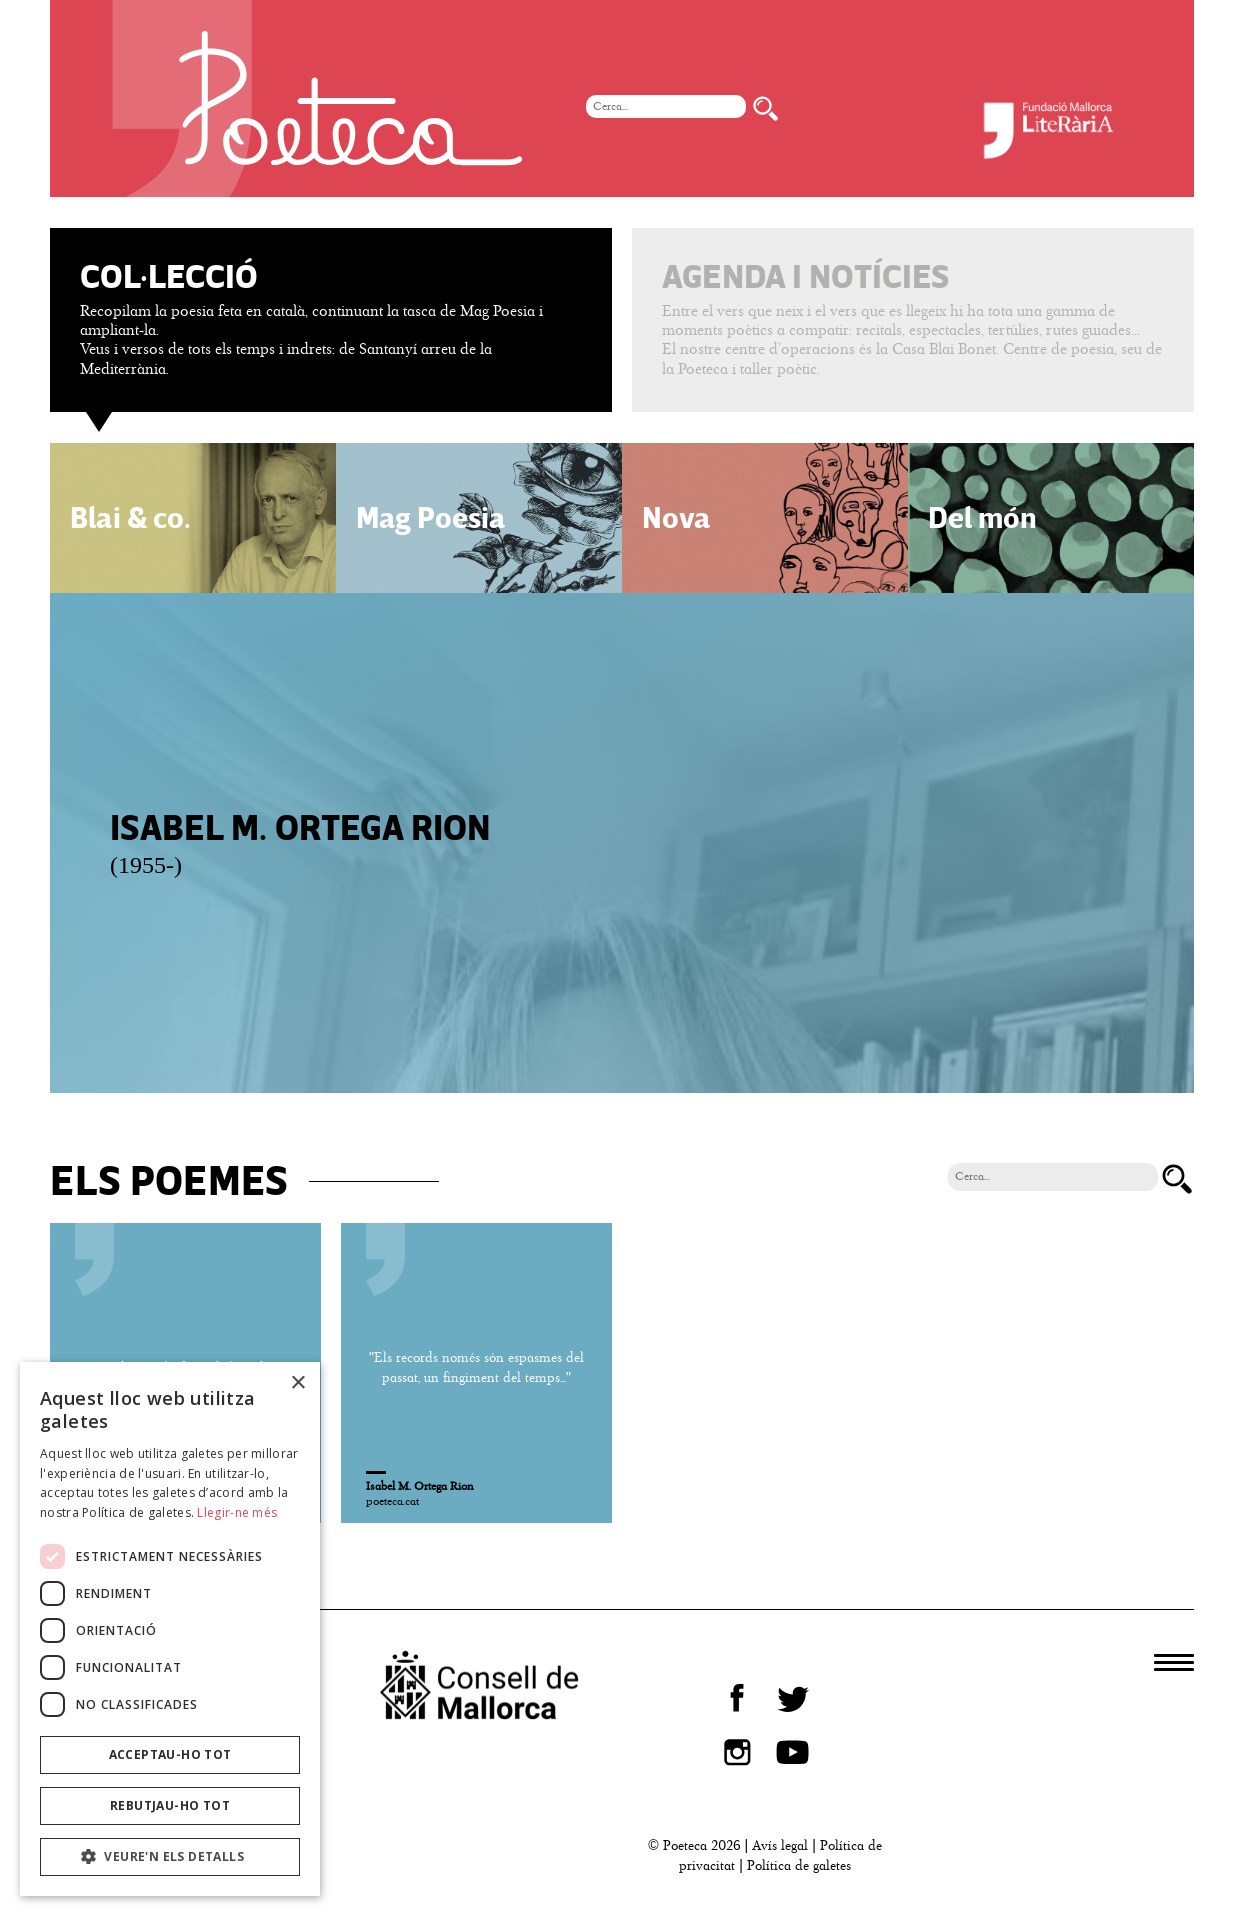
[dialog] (170, 1629)
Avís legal (780, 1845)
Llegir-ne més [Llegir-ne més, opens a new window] (237, 1512)
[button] (170, 1857)
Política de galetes (799, 1865)
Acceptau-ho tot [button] (170, 1754)
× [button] (297, 1383)
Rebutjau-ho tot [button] (170, 1805)
